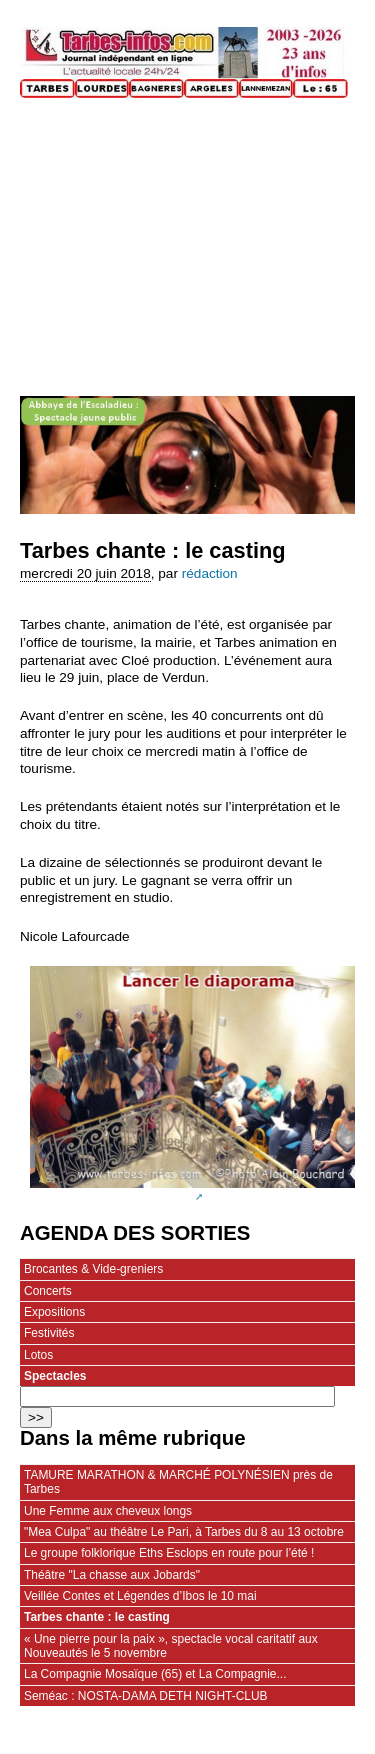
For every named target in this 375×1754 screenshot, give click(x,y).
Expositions (54, 1312)
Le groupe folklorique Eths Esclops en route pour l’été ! (169, 1553)
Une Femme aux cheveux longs (108, 1511)
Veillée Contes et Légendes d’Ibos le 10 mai (140, 1596)
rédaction (210, 573)
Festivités (49, 1333)
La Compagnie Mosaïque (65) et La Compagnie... (155, 1674)
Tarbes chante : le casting (97, 1617)
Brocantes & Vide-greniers (93, 1269)
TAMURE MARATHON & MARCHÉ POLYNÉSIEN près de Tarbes (178, 1482)
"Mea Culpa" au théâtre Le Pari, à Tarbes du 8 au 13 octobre (184, 1532)
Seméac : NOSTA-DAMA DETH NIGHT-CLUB (146, 1696)
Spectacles (55, 1376)
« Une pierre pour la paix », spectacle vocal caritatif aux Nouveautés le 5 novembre (171, 1646)
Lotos (38, 1355)
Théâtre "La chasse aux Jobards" (112, 1575)
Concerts (48, 1291)
